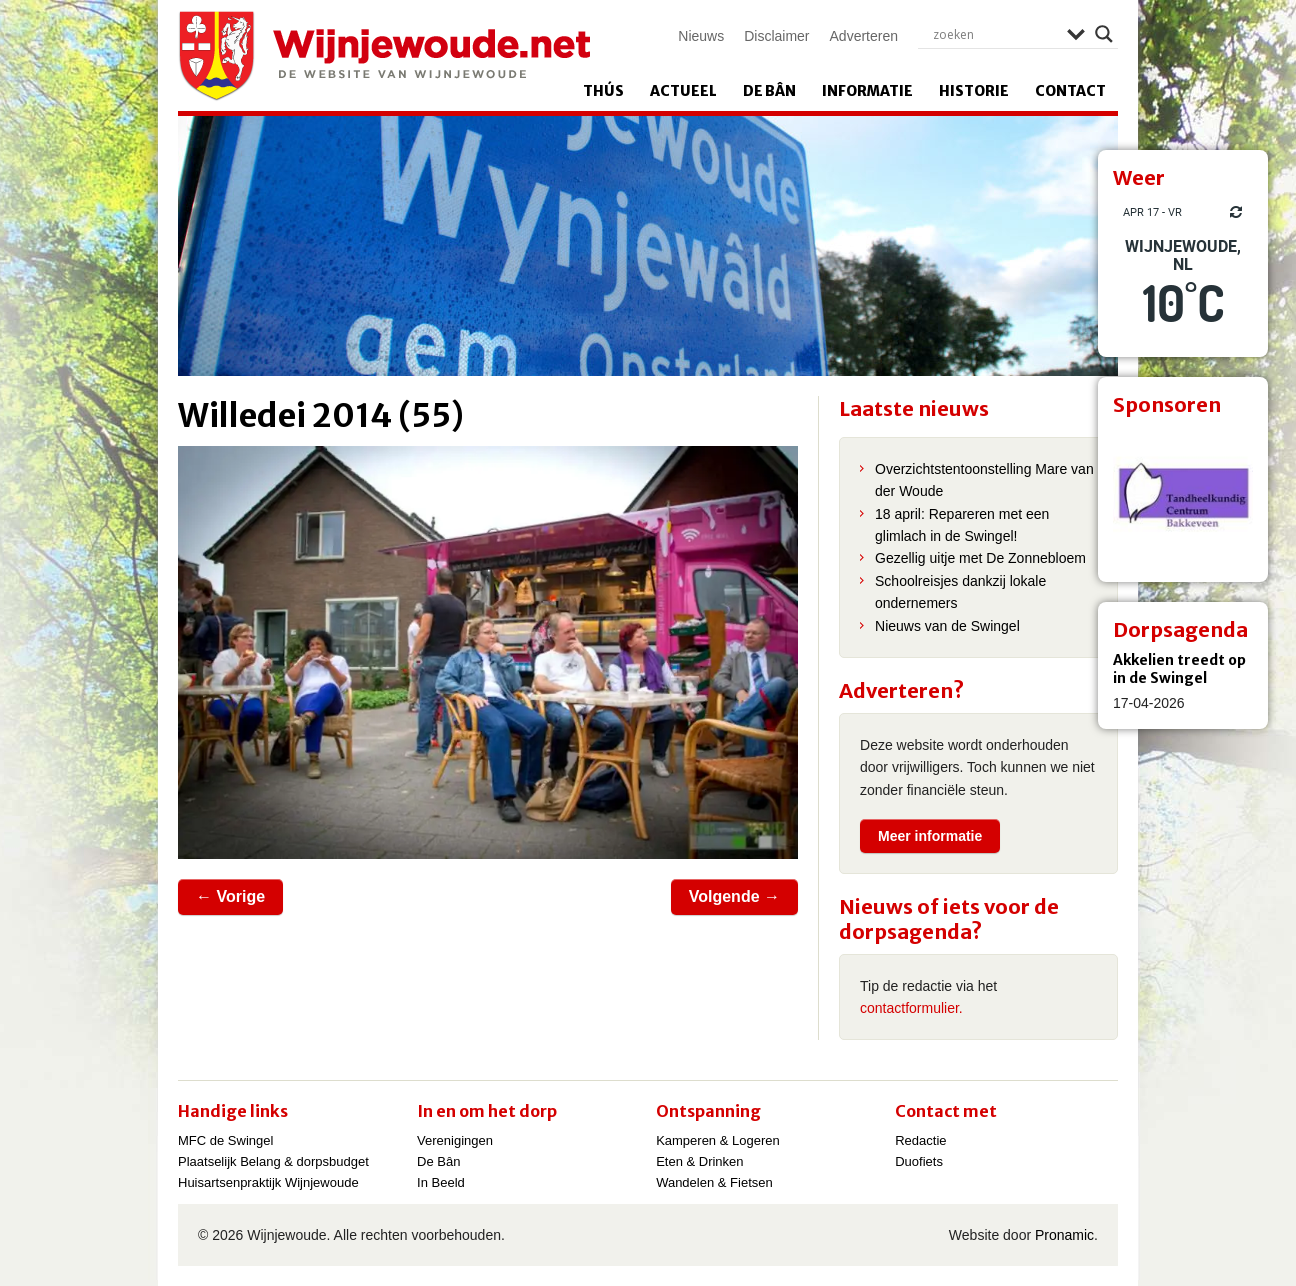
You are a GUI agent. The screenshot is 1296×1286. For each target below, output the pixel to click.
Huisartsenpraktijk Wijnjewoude (268, 1182)
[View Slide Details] (1183, 497)
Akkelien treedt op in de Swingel (1179, 669)
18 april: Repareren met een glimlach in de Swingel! (962, 525)
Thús (603, 91)
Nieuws (701, 36)
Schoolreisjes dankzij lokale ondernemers (960, 592)
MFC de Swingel (225, 1140)
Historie (974, 91)
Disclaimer (776, 36)
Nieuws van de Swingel (947, 626)
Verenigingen (455, 1140)
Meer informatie (930, 836)
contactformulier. (911, 1008)
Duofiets (919, 1161)
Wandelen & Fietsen (714, 1182)
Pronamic (1064, 1235)
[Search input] (995, 34)
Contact (1070, 91)
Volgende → (734, 896)
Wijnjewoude (384, 56)
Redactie (920, 1140)
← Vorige (230, 896)
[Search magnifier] (1104, 34)
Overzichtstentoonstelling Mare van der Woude (984, 480)
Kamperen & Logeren (718, 1140)
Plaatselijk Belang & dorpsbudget (273, 1161)
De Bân (769, 91)
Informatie (867, 91)
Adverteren (864, 36)
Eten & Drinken (699, 1161)
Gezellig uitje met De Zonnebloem (980, 558)
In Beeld (441, 1182)
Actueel (683, 91)
